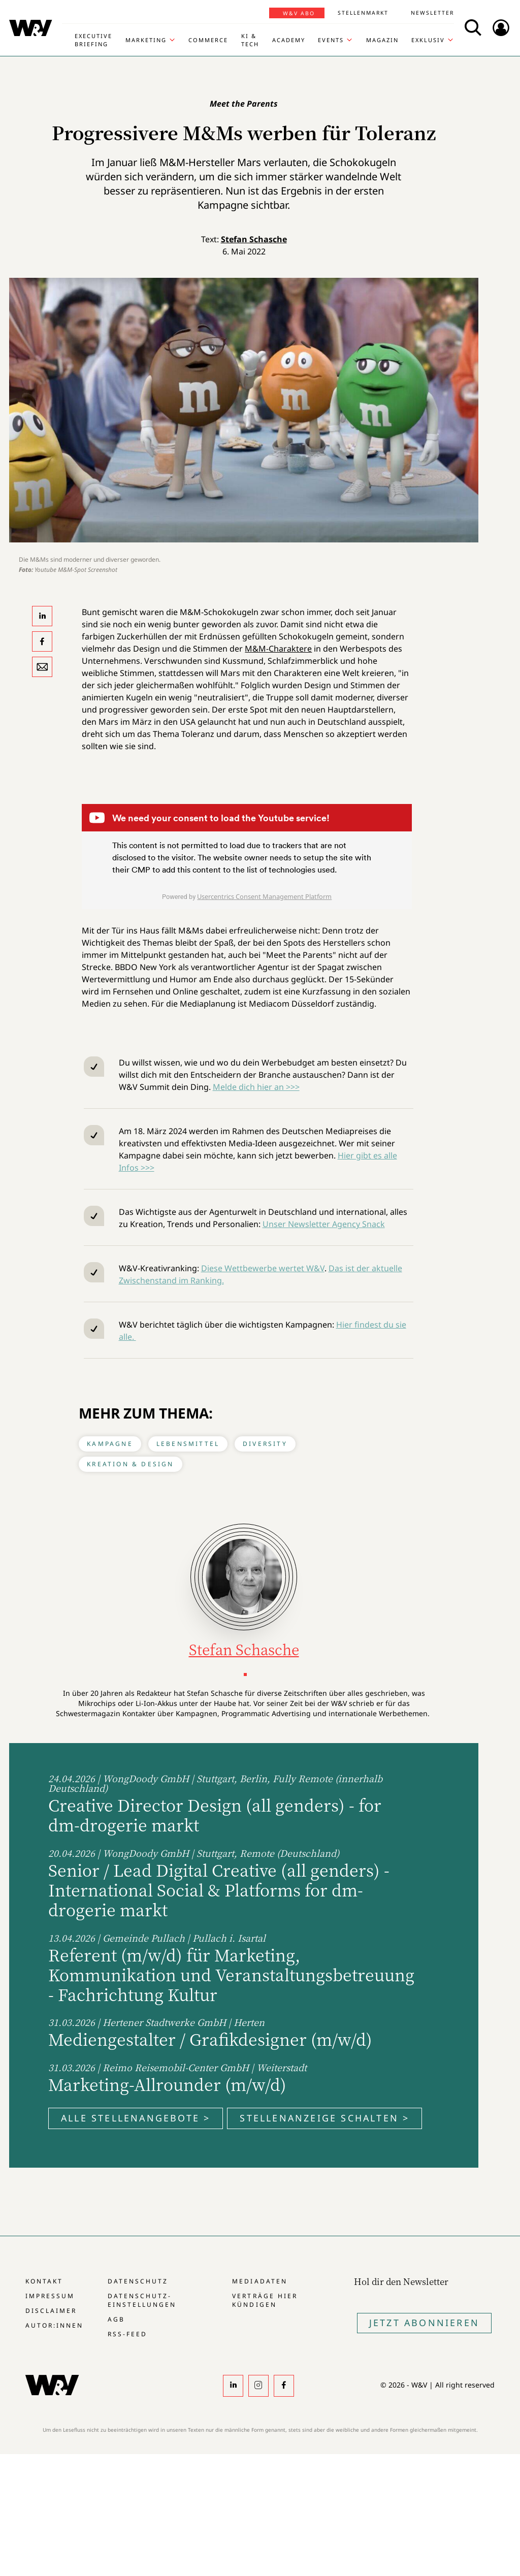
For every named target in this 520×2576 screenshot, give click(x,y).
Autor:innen (54, 2325)
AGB (116, 2319)
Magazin (382, 40)
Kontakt (44, 2281)
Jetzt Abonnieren (424, 2322)
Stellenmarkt (363, 12)
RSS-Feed (127, 2334)
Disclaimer (51, 2310)
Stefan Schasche (254, 239)
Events (331, 40)
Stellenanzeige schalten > (324, 2118)
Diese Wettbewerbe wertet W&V (262, 1268)
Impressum (50, 2296)
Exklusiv (428, 40)
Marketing (146, 40)
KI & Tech (250, 40)
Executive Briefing (93, 40)
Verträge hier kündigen (264, 2300)
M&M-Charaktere (278, 648)
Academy (288, 40)
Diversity (265, 1443)
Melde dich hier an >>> (256, 1086)
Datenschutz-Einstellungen (142, 2300)
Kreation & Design (130, 1464)
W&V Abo (299, 13)
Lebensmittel (187, 1443)
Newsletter (432, 12)
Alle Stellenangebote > (135, 2118)
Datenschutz (138, 2281)
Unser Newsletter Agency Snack (324, 1224)
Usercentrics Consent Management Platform (264, 896)
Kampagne (110, 1443)
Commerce (208, 40)
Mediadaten (259, 2281)
